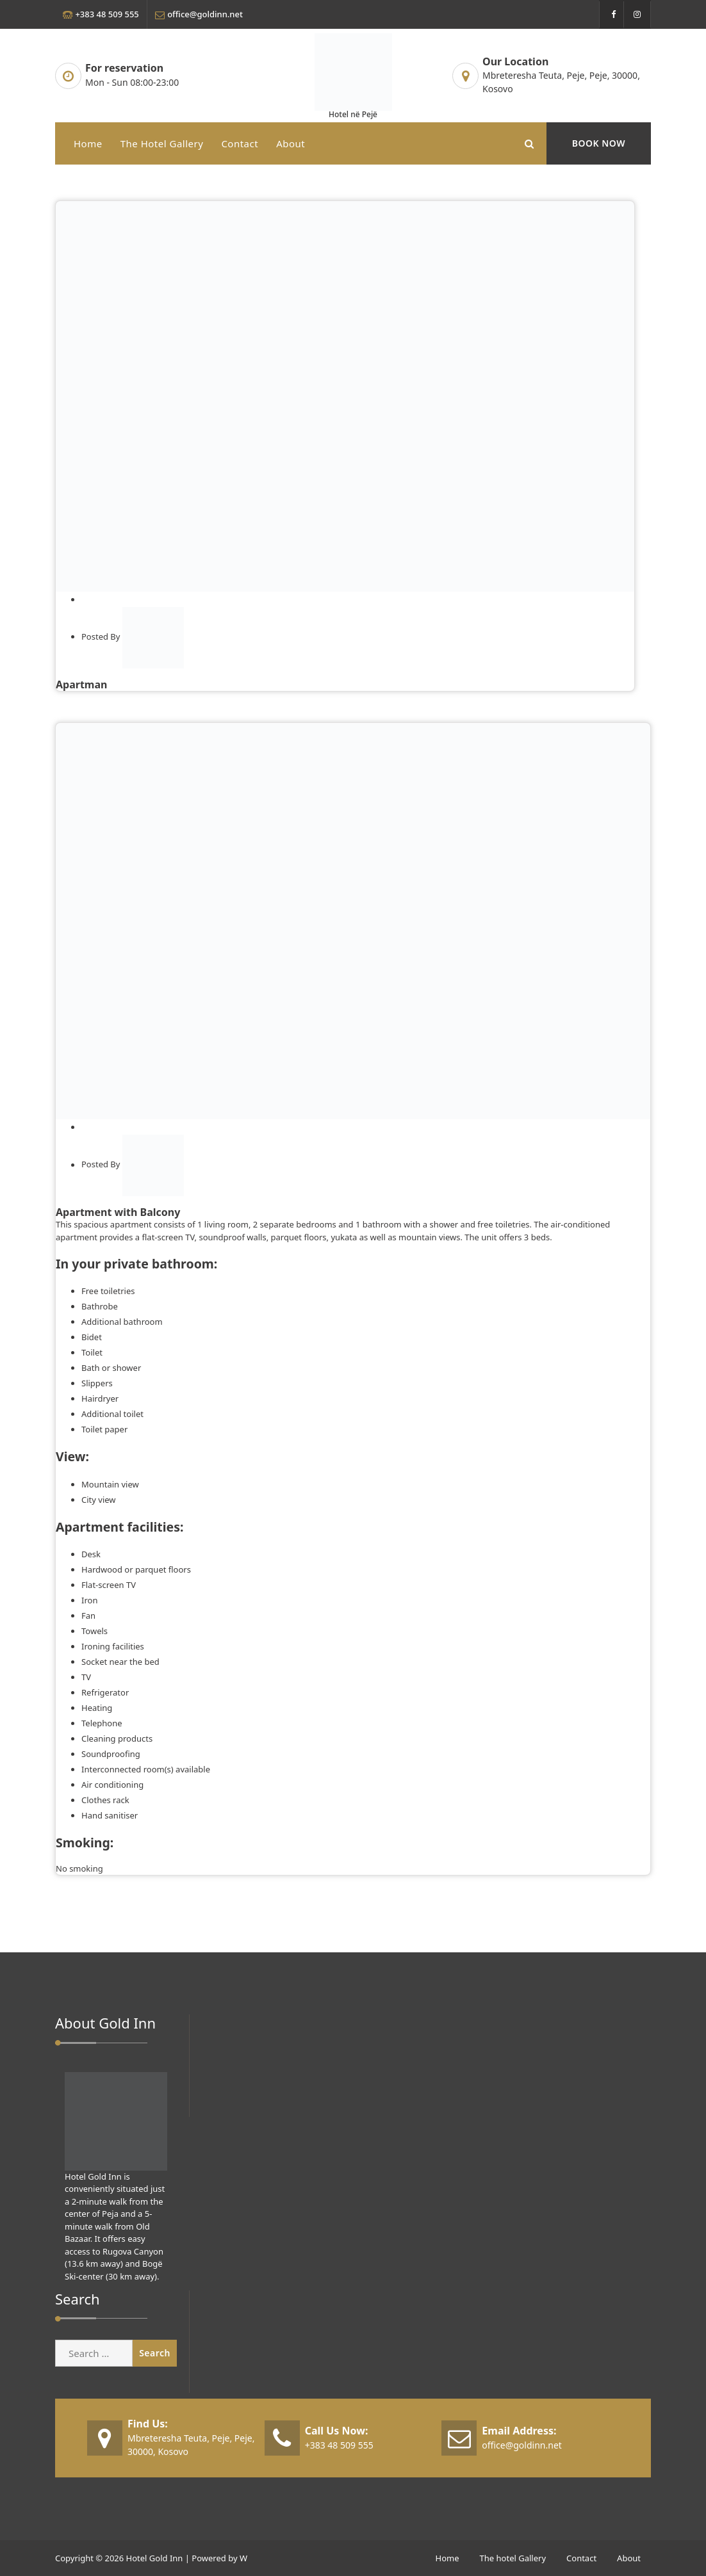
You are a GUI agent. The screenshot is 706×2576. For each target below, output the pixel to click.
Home (88, 143)
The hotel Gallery (162, 143)
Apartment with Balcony (118, 1212)
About (290, 143)
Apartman (81, 684)
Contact (239, 143)
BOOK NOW (598, 143)
